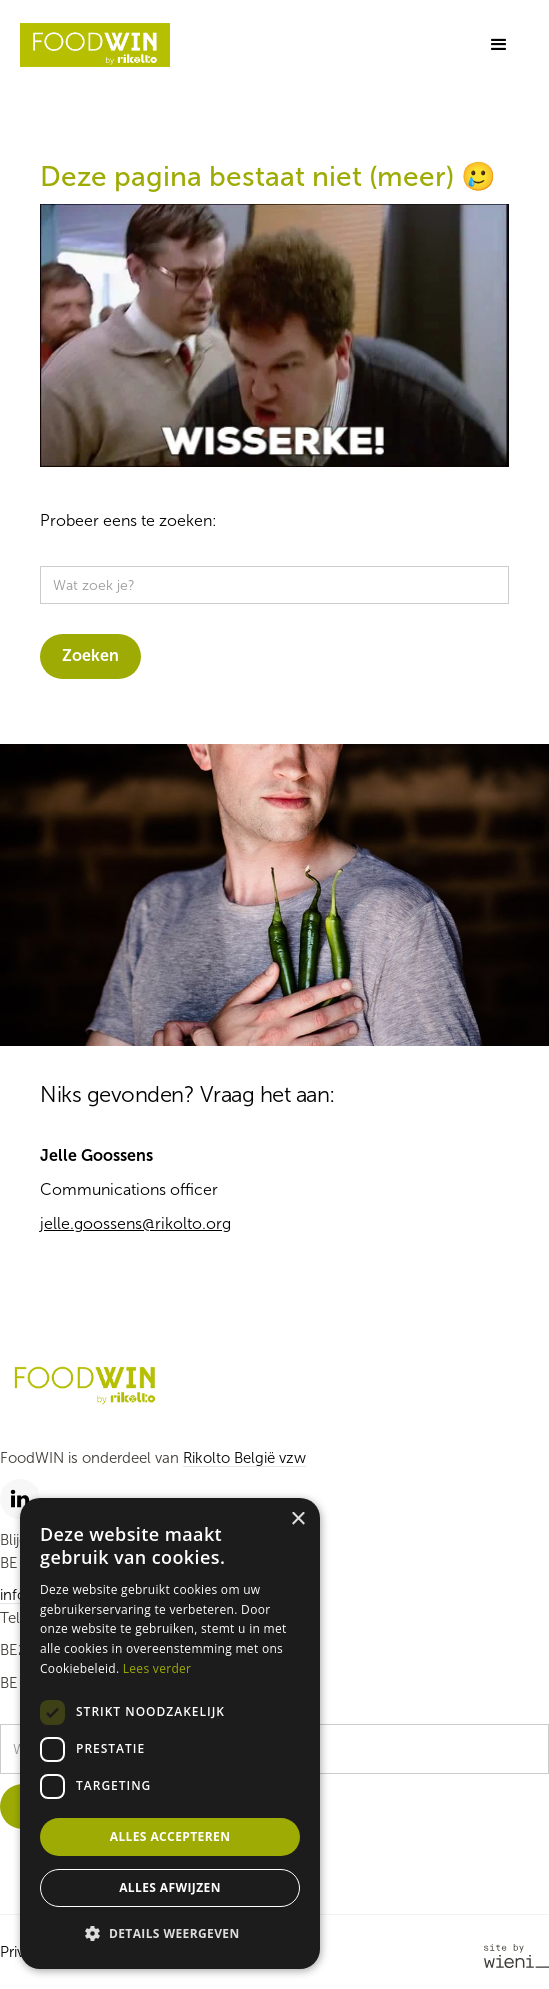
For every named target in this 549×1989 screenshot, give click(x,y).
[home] (95, 45)
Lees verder (157, 1668)
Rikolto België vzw (244, 1458)
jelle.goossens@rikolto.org (135, 1223)
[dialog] (170, 1733)
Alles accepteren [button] (170, 1836)
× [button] (297, 1519)
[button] (499, 45)
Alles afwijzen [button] (170, 1887)
